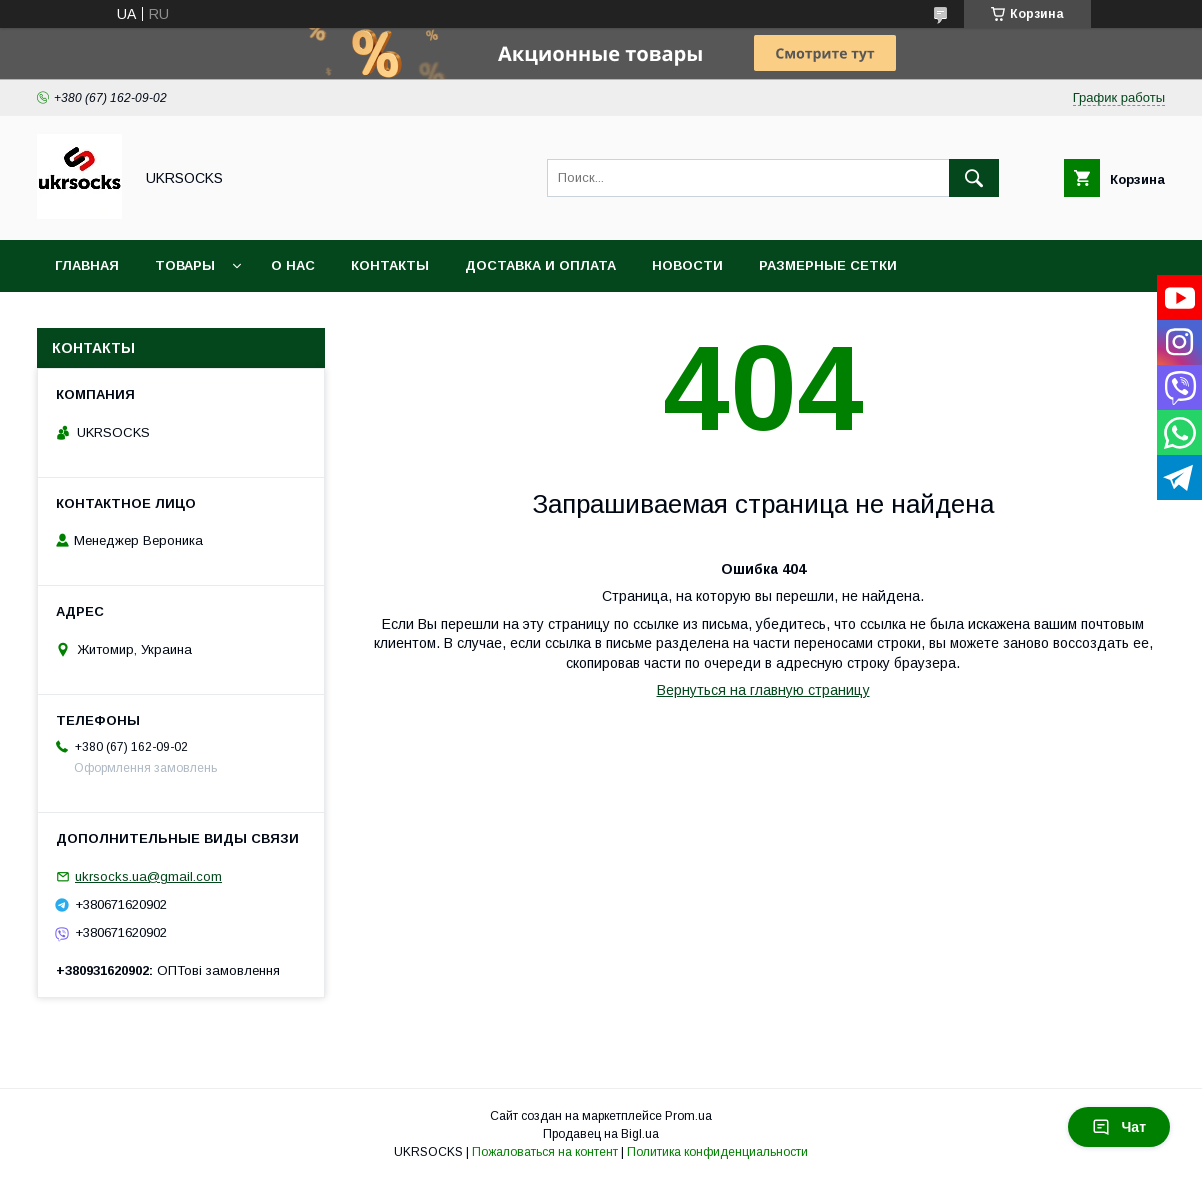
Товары (185, 265)
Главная (87, 265)
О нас (293, 265)
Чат (1119, 1127)
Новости (687, 265)
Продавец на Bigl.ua (601, 1134)
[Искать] (974, 178)
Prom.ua (688, 1116)
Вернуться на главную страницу (763, 690)
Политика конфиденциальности (717, 1152)
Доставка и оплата (540, 265)
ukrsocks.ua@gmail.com (148, 876)
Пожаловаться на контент (545, 1152)
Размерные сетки (828, 265)
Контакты (390, 265)
